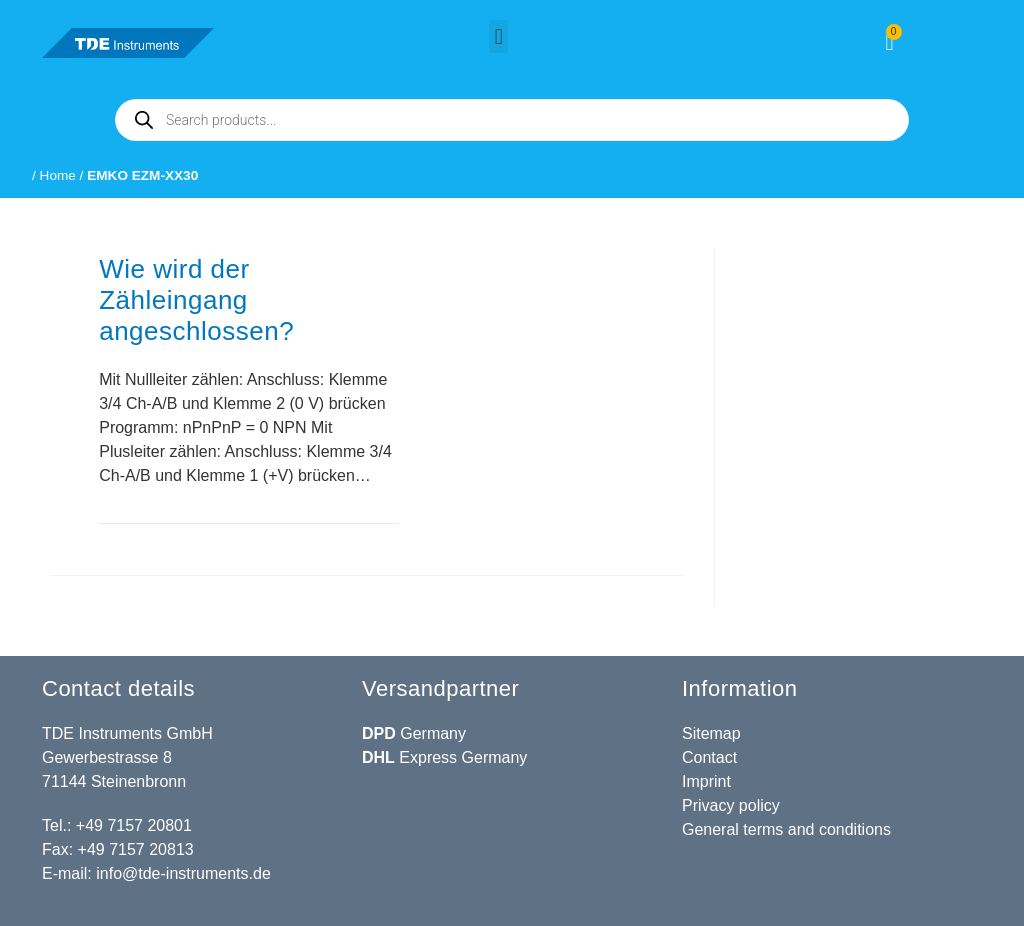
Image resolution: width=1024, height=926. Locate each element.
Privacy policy (731, 805)
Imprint (706, 781)
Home (58, 175)
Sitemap (711, 733)
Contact (709, 757)
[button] (498, 36)
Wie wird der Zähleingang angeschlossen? (196, 300)
